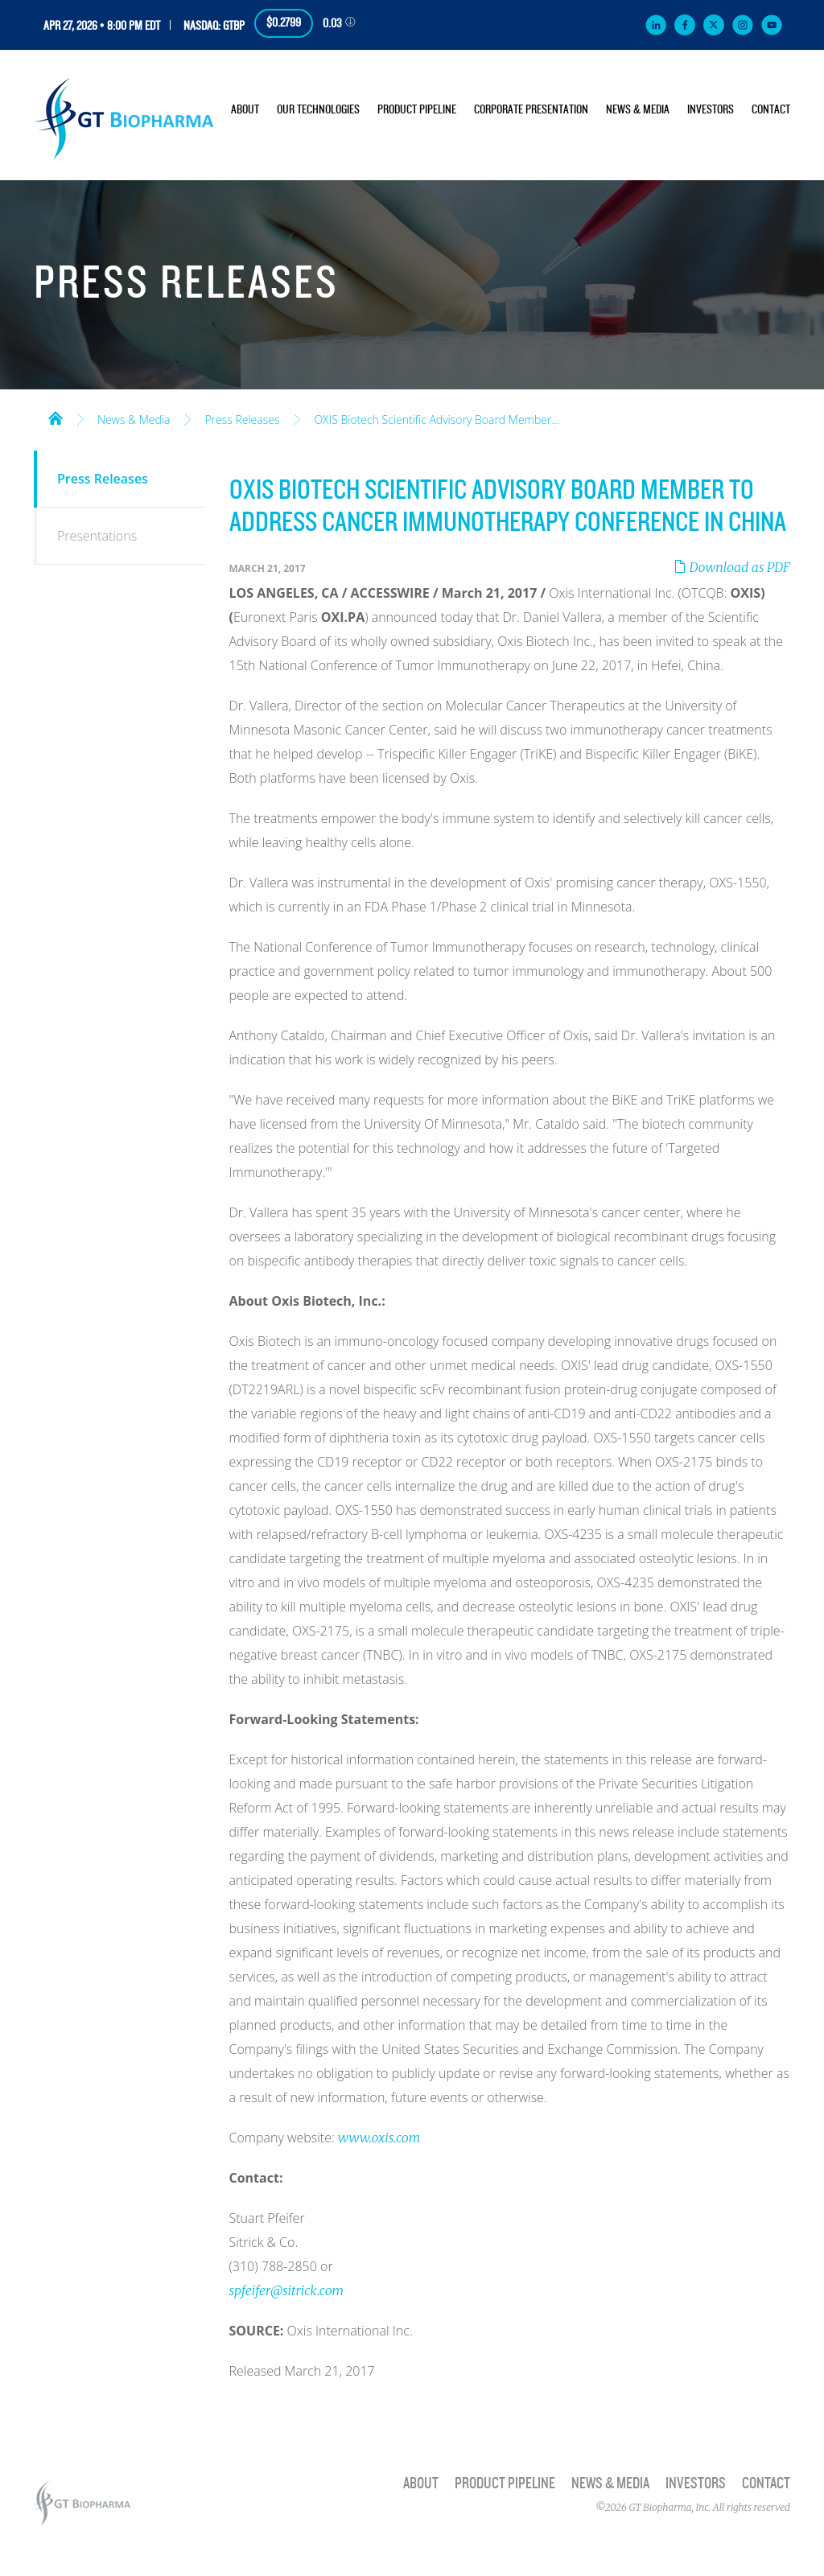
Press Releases (241, 420)
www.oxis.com (379, 2138)
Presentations (97, 536)
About (245, 110)
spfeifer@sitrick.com (286, 2290)
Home (55, 416)
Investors (710, 110)
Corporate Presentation (531, 110)
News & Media (638, 110)
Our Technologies (318, 110)
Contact (771, 110)
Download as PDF (732, 567)
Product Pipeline (416, 110)
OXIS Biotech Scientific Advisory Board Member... (436, 420)
